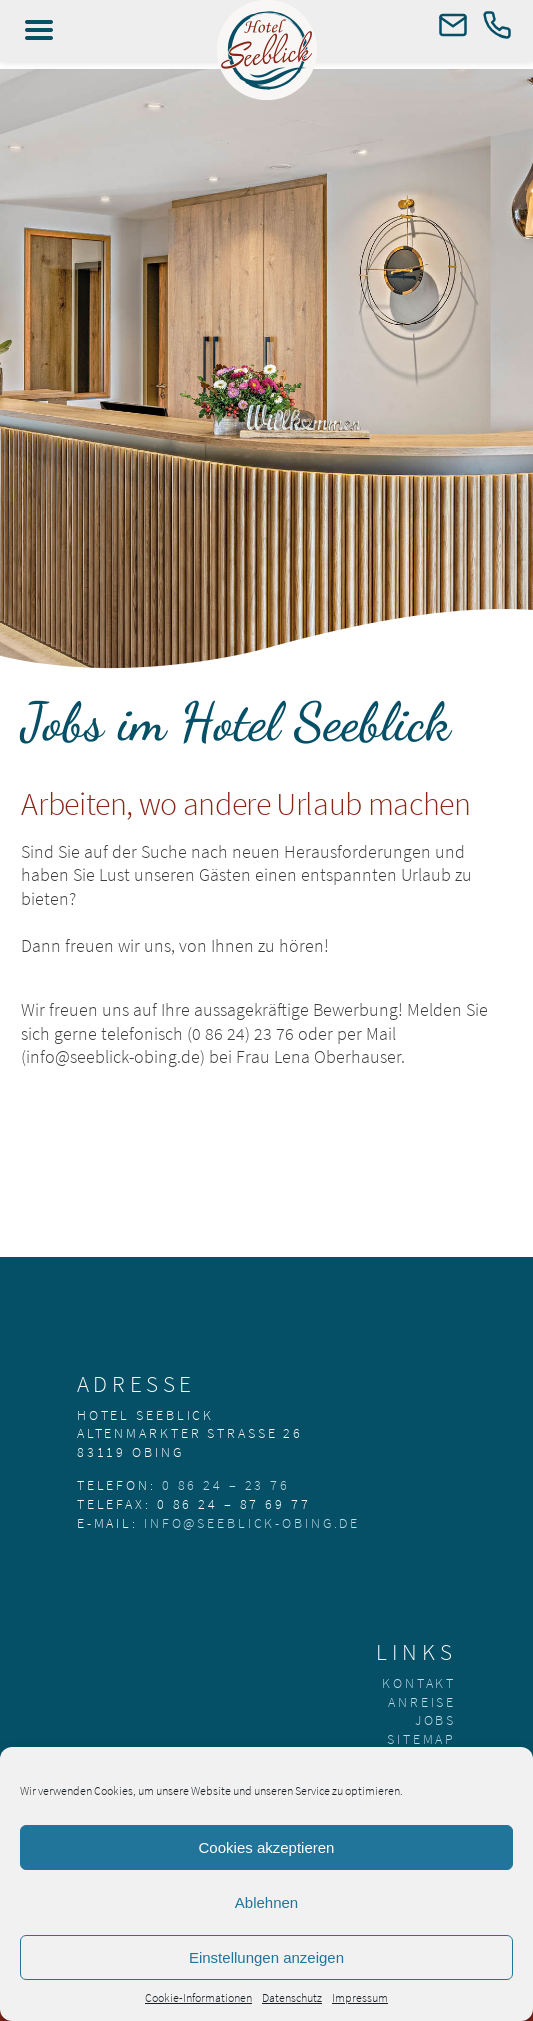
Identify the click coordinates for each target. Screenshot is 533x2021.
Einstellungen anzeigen (266, 1957)
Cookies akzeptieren (267, 1847)
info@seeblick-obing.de (252, 1523)
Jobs (436, 1720)
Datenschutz (292, 1997)
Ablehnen (266, 1902)
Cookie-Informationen (198, 1997)
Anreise (422, 1702)
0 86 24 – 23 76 (226, 1485)
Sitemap (421, 1739)
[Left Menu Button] (39, 30)
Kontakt (419, 1683)
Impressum (360, 1997)
